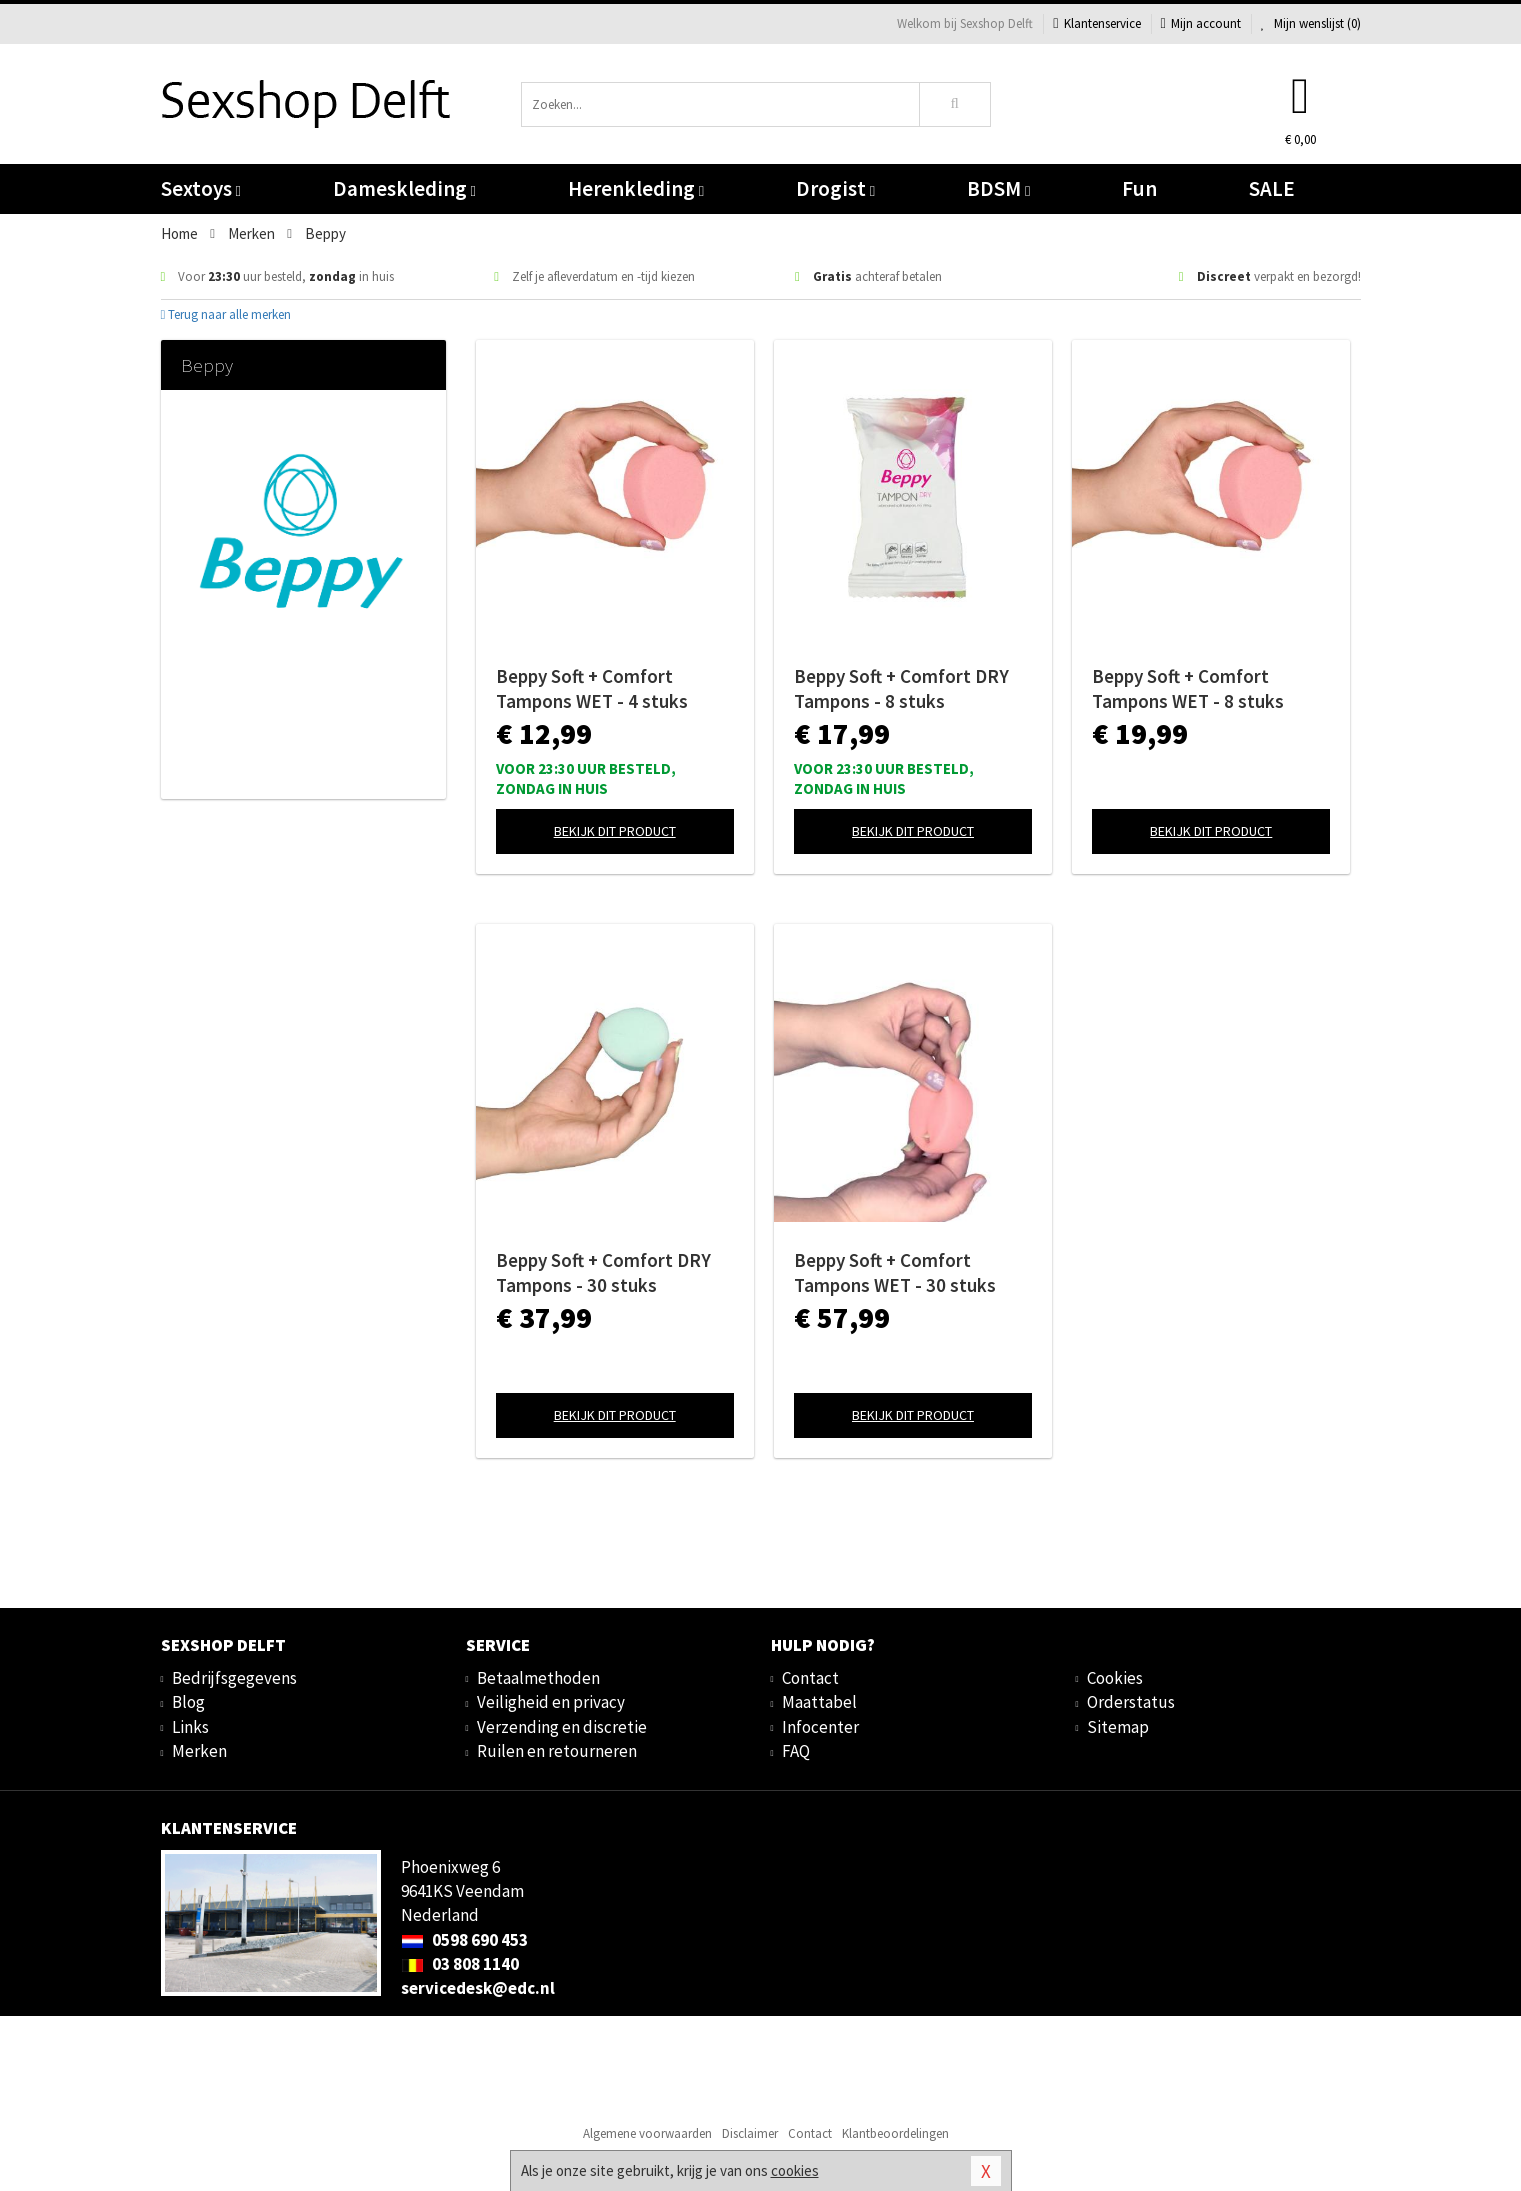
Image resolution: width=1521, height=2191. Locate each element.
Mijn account (1201, 23)
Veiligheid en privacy (551, 1702)
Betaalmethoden (538, 1678)
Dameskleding (404, 188)
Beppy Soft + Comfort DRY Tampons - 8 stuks (901, 688)
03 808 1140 (460, 1964)
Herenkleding (636, 188)
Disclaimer (750, 2133)
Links (190, 1727)
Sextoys (201, 188)
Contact (810, 1678)
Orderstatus (1131, 1702)
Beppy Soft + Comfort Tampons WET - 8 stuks (1188, 688)
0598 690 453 (464, 1940)
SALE (1272, 188)
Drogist (835, 188)
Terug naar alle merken (226, 314)
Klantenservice (1096, 23)
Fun (1139, 188)
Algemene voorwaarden (647, 2133)
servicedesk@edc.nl (478, 1988)
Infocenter (820, 1727)
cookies (795, 2170)
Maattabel (819, 1702)
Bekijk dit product (615, 831)
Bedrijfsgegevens (234, 1678)
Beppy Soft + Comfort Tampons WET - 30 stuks (895, 1272)
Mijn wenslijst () (1311, 23)
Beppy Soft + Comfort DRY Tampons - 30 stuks (603, 1272)
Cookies (1115, 1678)
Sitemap (1118, 1727)
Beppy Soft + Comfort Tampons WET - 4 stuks (592, 688)
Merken (199, 1751)
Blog (188, 1702)
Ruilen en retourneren (557, 1751)
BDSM (998, 188)
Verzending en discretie (562, 1727)
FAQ (796, 1751)
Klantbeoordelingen (895, 2133)
